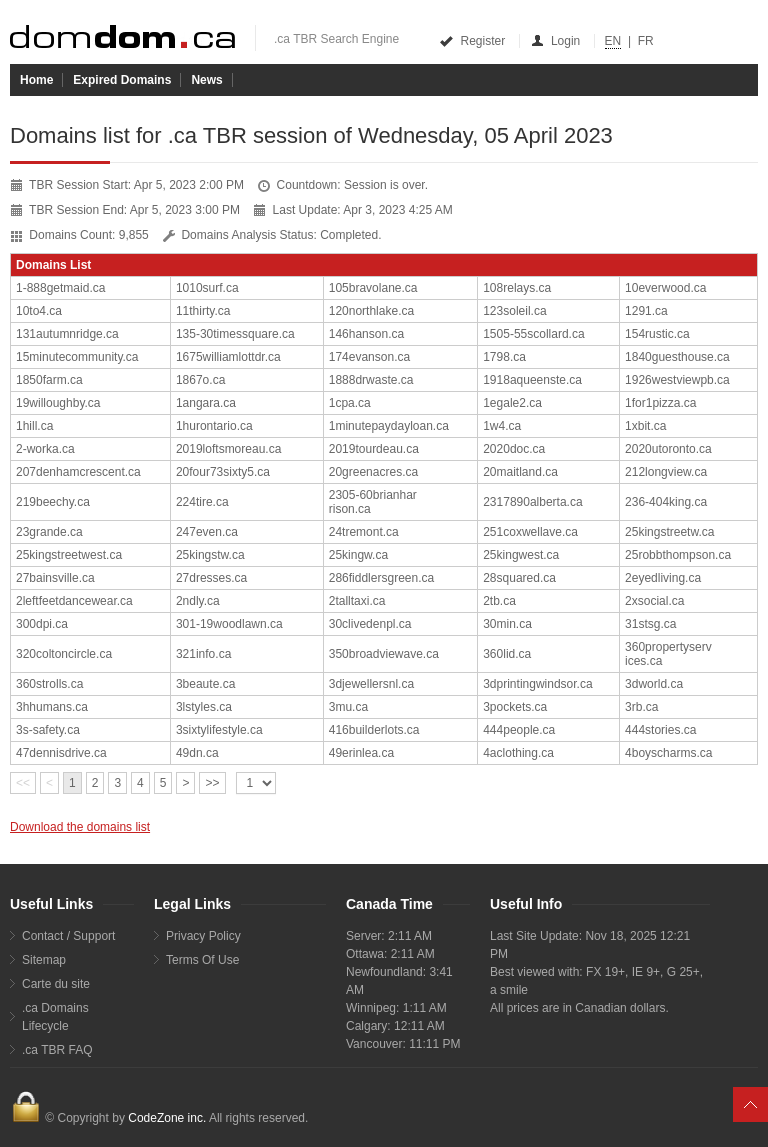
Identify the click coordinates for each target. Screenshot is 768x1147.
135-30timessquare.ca (235, 334)
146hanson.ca (366, 334)
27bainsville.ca (55, 578)
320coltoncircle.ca (64, 654)
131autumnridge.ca (67, 334)
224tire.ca (202, 502)
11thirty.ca (203, 311)
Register (473, 41)
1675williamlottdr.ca (228, 357)
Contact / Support (68, 936)
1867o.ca (200, 380)
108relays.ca (517, 288)
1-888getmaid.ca (60, 288)
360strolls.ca (49, 684)
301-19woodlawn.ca (229, 624)
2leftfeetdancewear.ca (74, 601)
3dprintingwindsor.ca (537, 684)
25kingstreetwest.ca (69, 555)
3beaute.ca (205, 684)
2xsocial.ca (654, 601)
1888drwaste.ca (371, 380)
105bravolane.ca (373, 288)
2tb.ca (499, 601)
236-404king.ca (666, 502)
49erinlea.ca (361, 753)
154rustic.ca (657, 334)
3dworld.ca (654, 684)
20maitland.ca (520, 472)
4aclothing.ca (518, 753)
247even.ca (207, 532)
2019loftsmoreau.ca (228, 449)
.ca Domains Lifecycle (55, 1017)
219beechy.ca (53, 502)
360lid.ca (507, 654)
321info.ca (203, 654)
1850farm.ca (49, 380)
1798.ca (504, 357)
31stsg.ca (650, 624)
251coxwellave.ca (530, 532)
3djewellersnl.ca (371, 684)
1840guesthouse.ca (677, 357)
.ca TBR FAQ (57, 1050)
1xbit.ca (645, 426)
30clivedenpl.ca (370, 624)
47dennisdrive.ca (61, 753)
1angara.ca (206, 403)
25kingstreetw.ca (669, 532)
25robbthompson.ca (678, 555)
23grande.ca (49, 532)
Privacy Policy (203, 936)
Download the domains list (80, 827)
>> (212, 783)
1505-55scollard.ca (533, 334)
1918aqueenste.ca (532, 380)
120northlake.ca (371, 311)
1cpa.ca (350, 403)
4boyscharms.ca (668, 753)
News (206, 80)
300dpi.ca (42, 624)
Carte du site (56, 984)
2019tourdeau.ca (374, 449)
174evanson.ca (369, 357)
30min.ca (507, 624)
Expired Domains (122, 80)
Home (36, 80)
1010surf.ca (207, 288)
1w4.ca (502, 426)
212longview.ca (666, 472)
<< (23, 783)
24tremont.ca (364, 532)
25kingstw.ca (210, 555)
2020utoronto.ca (668, 449)
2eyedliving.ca (663, 578)
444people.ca (519, 730)
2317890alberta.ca (532, 502)
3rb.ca (641, 707)
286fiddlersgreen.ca (381, 578)
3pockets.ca (515, 707)
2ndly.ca (198, 601)
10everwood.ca (665, 288)
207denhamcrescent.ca (78, 472)
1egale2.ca (512, 403)
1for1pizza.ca (660, 403)
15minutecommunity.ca (77, 357)
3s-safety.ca (48, 730)
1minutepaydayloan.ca (389, 426)
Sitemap (44, 960)
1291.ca (646, 311)
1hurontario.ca (214, 426)
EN (613, 41)
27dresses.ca (211, 578)
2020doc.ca (514, 449)
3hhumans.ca (52, 707)
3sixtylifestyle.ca (219, 730)
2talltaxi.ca (357, 601)
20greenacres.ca (373, 472)
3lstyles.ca (204, 707)
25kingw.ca (358, 555)
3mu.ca (348, 707)
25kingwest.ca (521, 555)
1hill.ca (34, 426)
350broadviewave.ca (384, 654)
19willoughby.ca (58, 403)
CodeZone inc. (167, 1118)
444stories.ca (660, 730)
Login (557, 41)
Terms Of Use (202, 960)
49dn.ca (197, 753)
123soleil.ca (514, 311)
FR (646, 41)
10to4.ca (39, 311)
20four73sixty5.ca (223, 472)
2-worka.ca (45, 449)
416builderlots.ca (374, 730)
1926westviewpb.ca (677, 380)
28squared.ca (519, 578)
